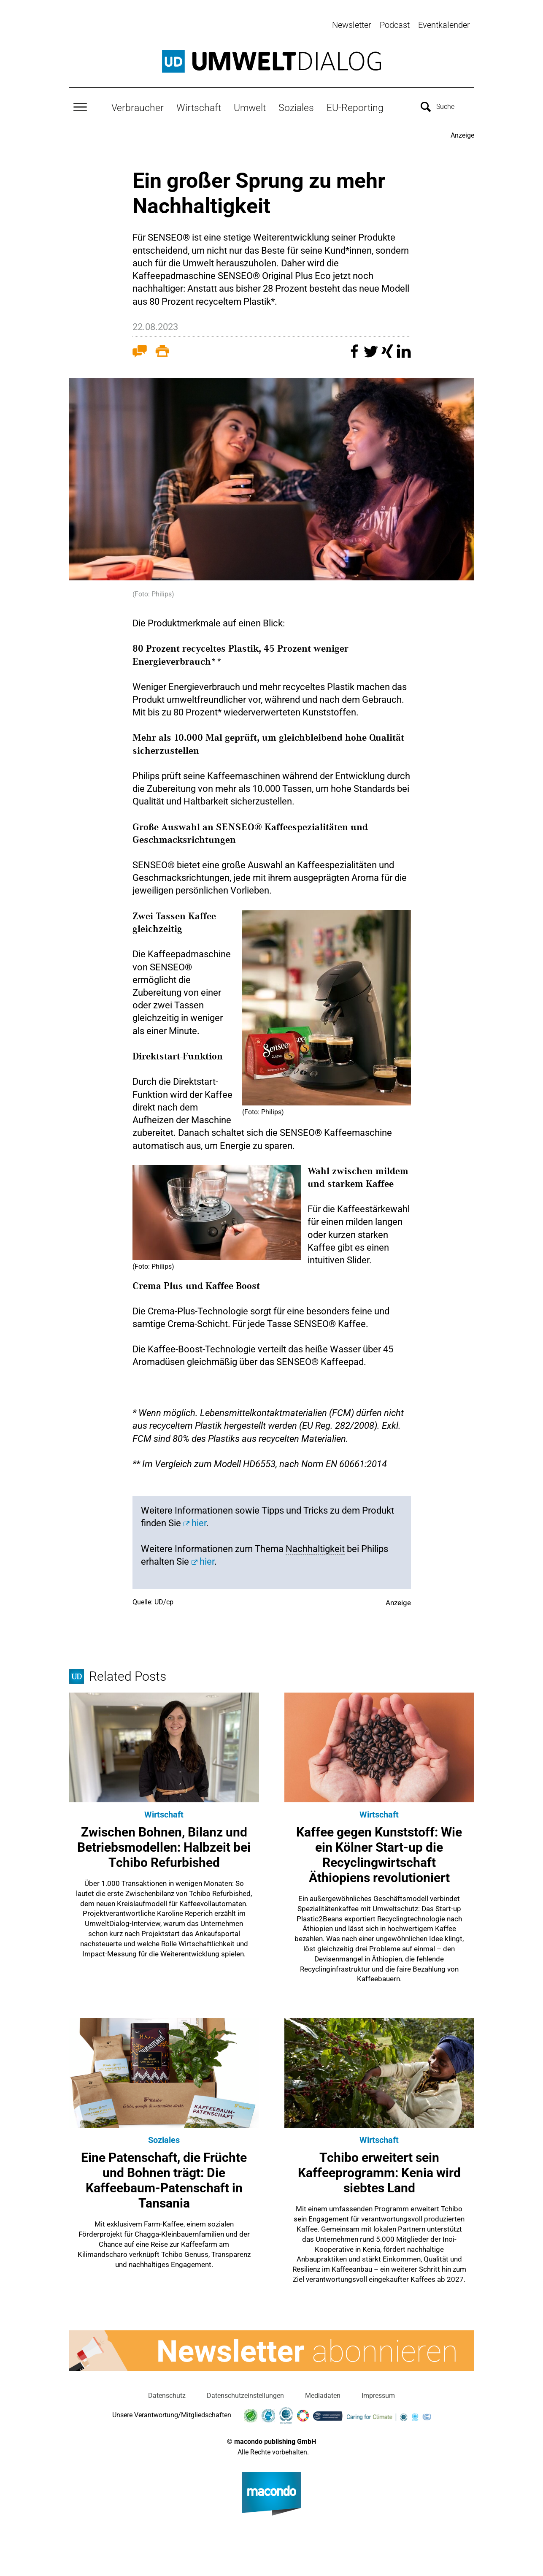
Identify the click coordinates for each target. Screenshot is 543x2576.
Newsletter (351, 25)
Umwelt (250, 106)
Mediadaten (322, 2394)
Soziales (296, 106)
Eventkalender (444, 25)
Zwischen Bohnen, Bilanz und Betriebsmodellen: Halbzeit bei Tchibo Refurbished (164, 1845)
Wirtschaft (198, 106)
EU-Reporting (355, 106)
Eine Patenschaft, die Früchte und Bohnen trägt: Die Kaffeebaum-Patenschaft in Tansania (164, 2178)
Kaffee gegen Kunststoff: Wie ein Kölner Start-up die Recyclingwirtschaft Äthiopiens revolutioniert (379, 1853)
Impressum (378, 2394)
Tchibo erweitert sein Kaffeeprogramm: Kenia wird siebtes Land (379, 2171)
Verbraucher (137, 106)
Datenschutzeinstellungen (245, 2394)
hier (199, 1521)
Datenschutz (167, 2394)
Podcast (395, 25)
